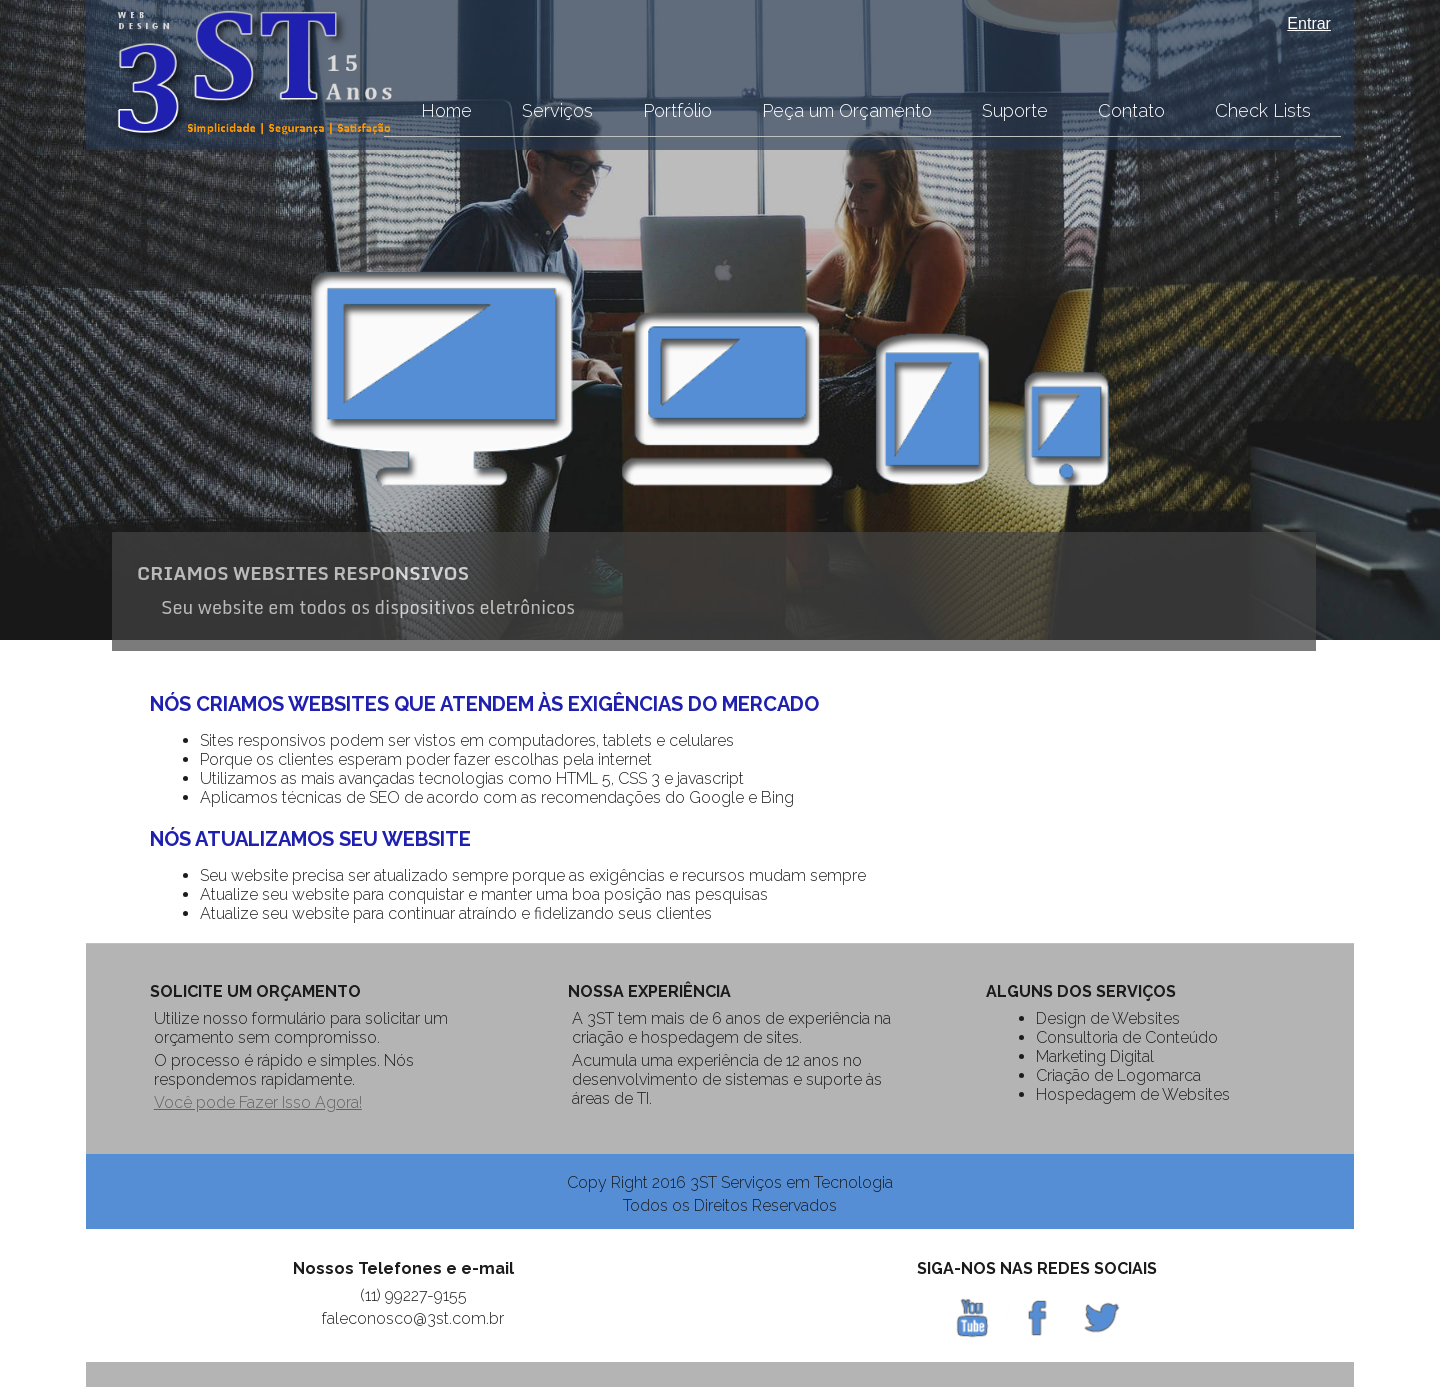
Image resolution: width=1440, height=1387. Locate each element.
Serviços (557, 110)
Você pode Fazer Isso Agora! (258, 1102)
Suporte (1015, 110)
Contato (1131, 110)
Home (446, 110)
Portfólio (677, 110)
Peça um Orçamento (847, 110)
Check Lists (1263, 110)
